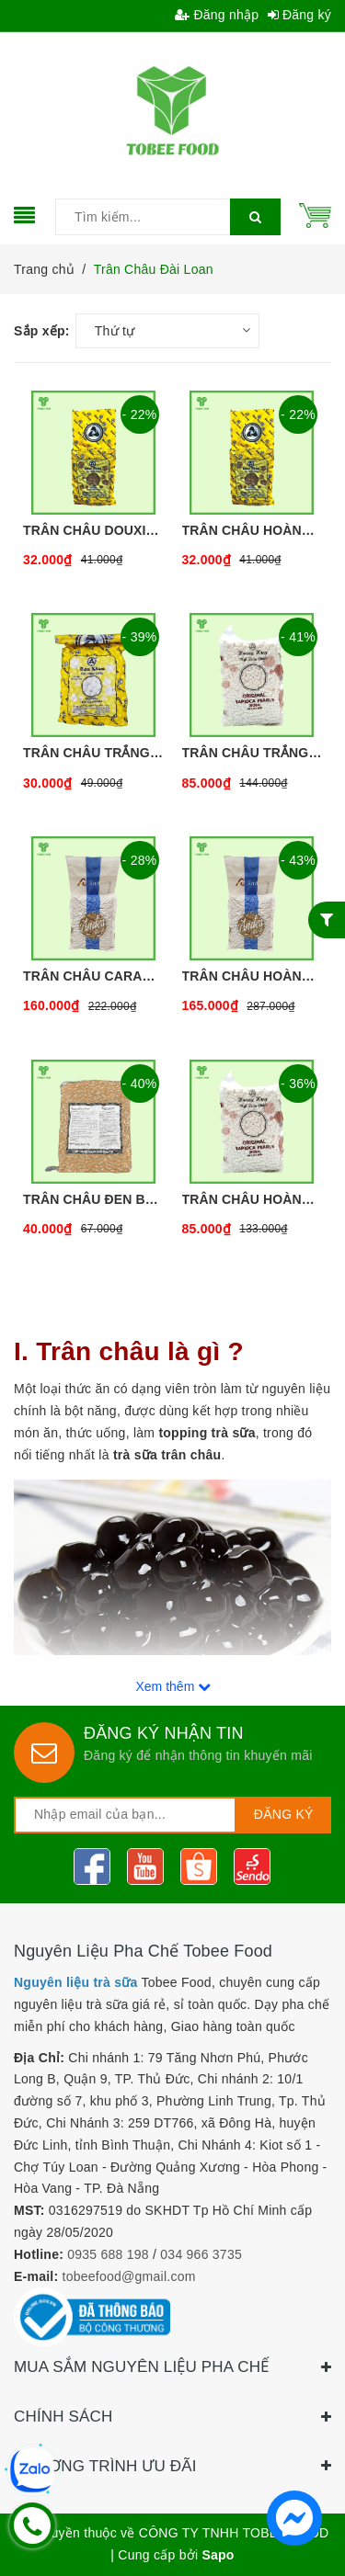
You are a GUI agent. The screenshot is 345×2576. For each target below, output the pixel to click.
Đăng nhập (217, 14)
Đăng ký (300, 14)
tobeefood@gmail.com (129, 2276)
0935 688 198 (108, 2254)
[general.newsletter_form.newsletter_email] (125, 1815)
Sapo (217, 2555)
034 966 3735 (201, 2254)
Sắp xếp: (42, 330)
